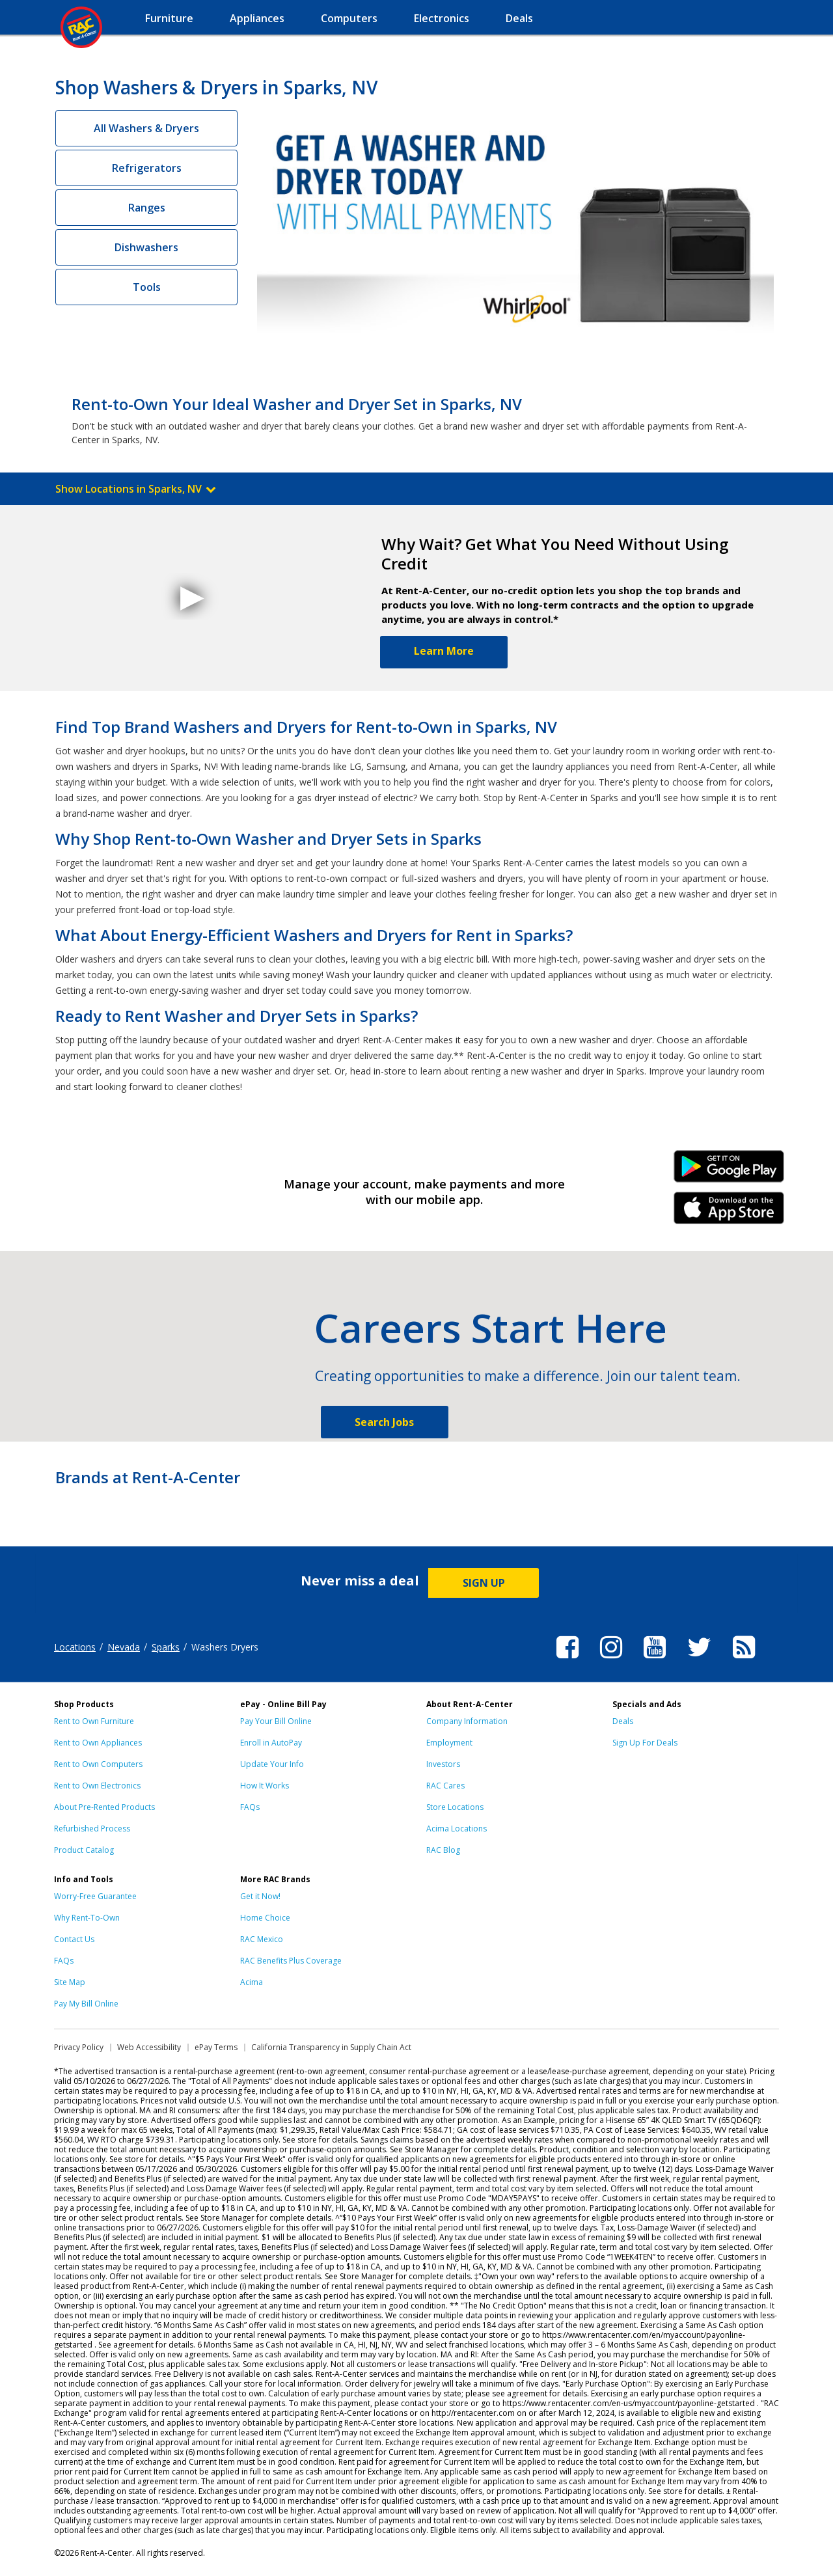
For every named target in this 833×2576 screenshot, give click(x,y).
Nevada (123, 1647)
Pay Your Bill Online (276, 1721)
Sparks (166, 1647)
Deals (622, 1721)
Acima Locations (456, 1828)
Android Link (729, 1171)
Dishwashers (146, 247)
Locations (75, 1647)
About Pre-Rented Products (104, 1807)
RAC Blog (443, 1850)
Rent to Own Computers (98, 1764)
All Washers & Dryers (146, 128)
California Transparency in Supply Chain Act (331, 2047)
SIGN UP (484, 1583)
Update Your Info (272, 1764)
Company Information (467, 1721)
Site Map (69, 1982)
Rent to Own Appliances (98, 1742)
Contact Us (74, 1939)
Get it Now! (260, 1896)
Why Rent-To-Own (87, 1917)
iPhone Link (729, 1212)
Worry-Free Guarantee (95, 1896)
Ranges (146, 207)
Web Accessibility (149, 2047)
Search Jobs (384, 1422)
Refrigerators (147, 168)
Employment (449, 1742)
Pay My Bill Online (86, 2003)
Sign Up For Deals (644, 1742)
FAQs (250, 1807)
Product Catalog (84, 1850)
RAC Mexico (261, 1939)
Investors (443, 1764)
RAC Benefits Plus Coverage (291, 1960)
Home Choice (265, 1917)
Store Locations (455, 1807)
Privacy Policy (78, 2047)
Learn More (444, 651)
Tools (147, 287)
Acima (251, 1982)
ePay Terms (216, 2047)
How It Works (264, 1785)
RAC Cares (445, 1785)
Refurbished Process (92, 1828)
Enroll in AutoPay (271, 1742)
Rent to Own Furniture (94, 1721)
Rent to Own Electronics (97, 1785)
